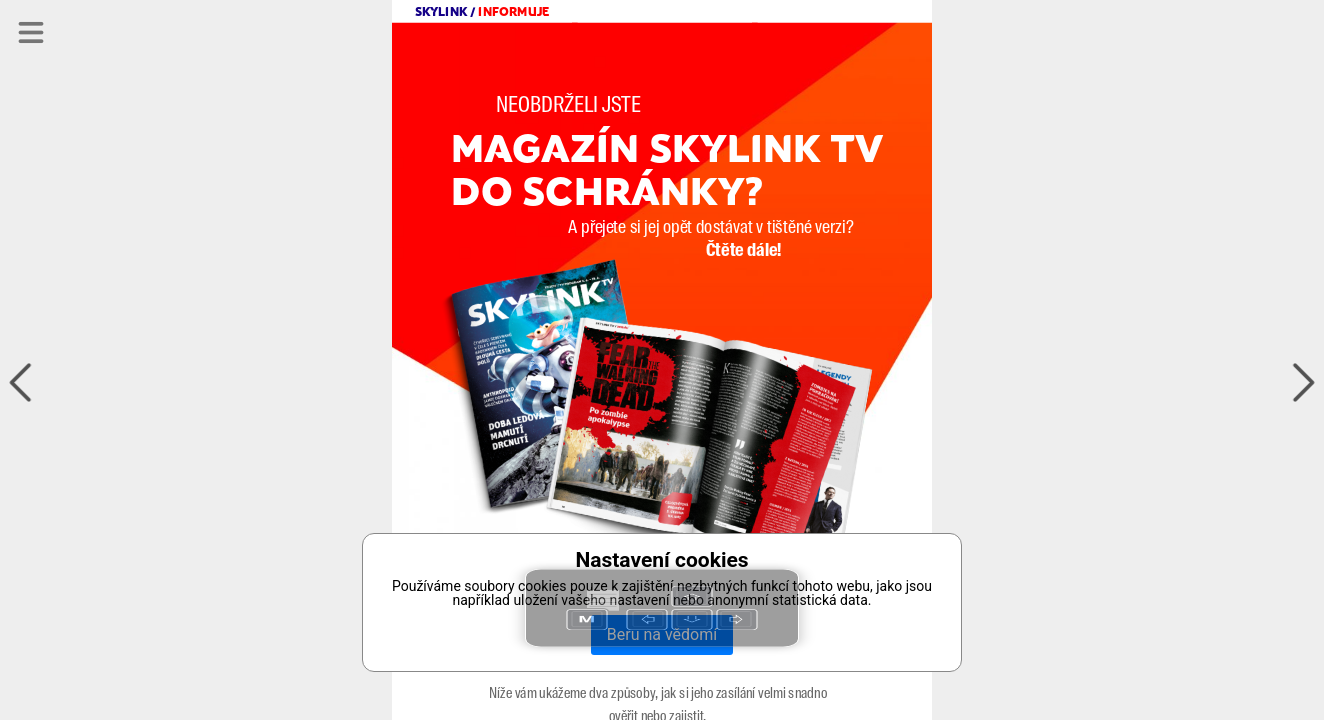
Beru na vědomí (662, 634)
